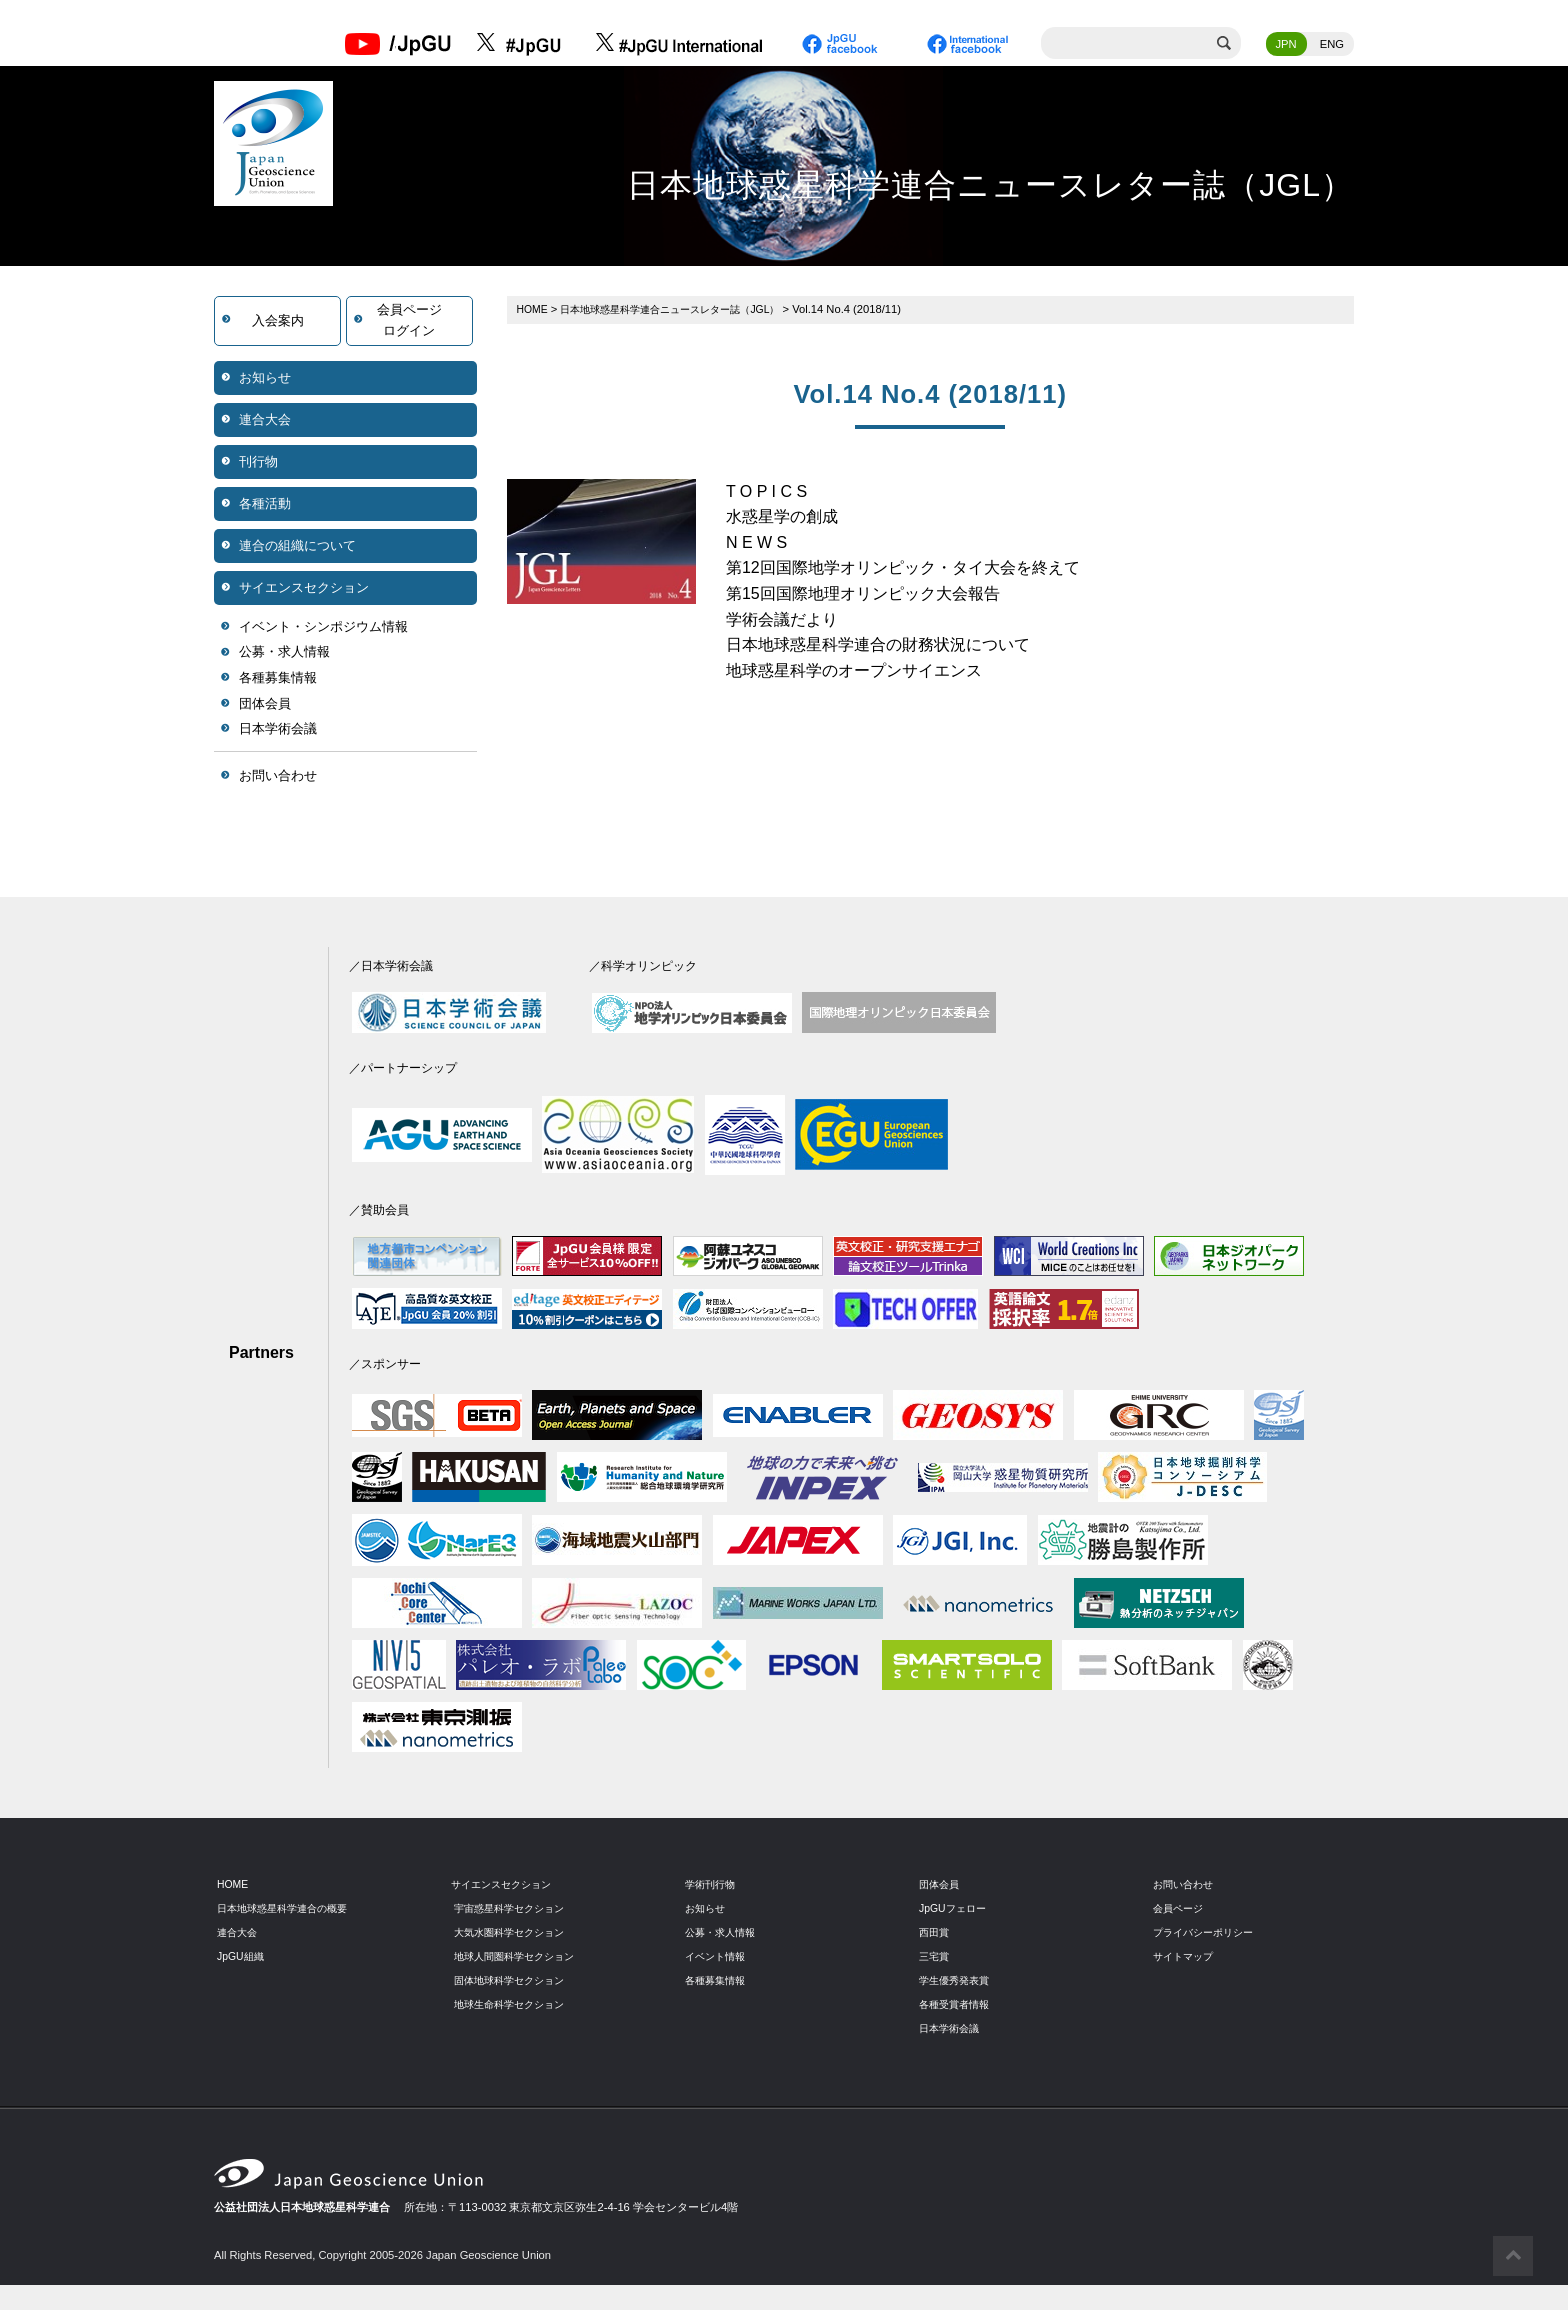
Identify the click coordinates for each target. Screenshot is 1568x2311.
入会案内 (278, 321)
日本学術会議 (278, 730)
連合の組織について (297, 546)
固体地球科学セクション (514, 1981)
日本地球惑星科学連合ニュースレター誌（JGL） (683, 310)
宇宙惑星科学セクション (514, 1910)
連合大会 (265, 420)
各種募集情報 (278, 679)
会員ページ (1180, 1910)
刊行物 (258, 462)
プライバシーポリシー (1208, 1934)
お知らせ (265, 378)
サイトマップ (1186, 1958)
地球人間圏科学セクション (520, 1958)
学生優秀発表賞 (957, 1981)
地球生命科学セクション (514, 2005)
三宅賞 (935, 1958)
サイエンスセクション (304, 588)
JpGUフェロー (955, 1910)
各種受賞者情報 (957, 2005)
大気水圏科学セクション (514, 1934)
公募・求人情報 (284, 653)
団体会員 (265, 704)
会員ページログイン (409, 321)
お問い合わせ (278, 776)
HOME (534, 310)
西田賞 (935, 1934)
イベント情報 (718, 1958)
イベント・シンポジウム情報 (323, 627)
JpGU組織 (242, 1958)
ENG (1332, 45)
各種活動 (265, 504)
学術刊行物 (712, 1886)
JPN (1286, 45)
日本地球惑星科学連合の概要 (288, 1910)
